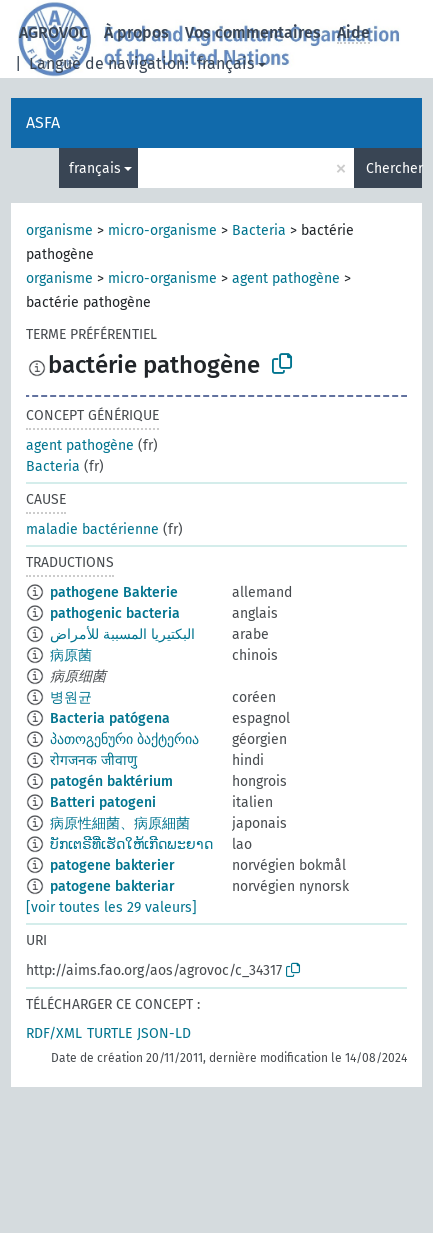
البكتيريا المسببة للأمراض (122, 634)
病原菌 (71, 655)
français (225, 63)
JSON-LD (164, 1033)
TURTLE (109, 1033)
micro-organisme (162, 230)
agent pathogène (286, 278)
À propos (136, 32)
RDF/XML (54, 1033)
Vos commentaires (253, 32)
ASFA (43, 122)
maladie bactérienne (92, 529)
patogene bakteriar (112, 886)
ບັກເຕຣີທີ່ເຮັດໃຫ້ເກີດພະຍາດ (131, 844)
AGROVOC (53, 32)
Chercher (394, 168)
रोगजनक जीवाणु (93, 760)
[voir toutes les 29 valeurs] (111, 907)
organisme (59, 230)
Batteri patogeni (103, 802)
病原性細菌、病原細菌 (120, 823)
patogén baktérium (111, 781)
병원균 (71, 697)
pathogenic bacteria (115, 613)
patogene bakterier (112, 865)
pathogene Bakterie (114, 592)
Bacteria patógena (110, 718)
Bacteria (259, 230)
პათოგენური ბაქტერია (124, 739)
